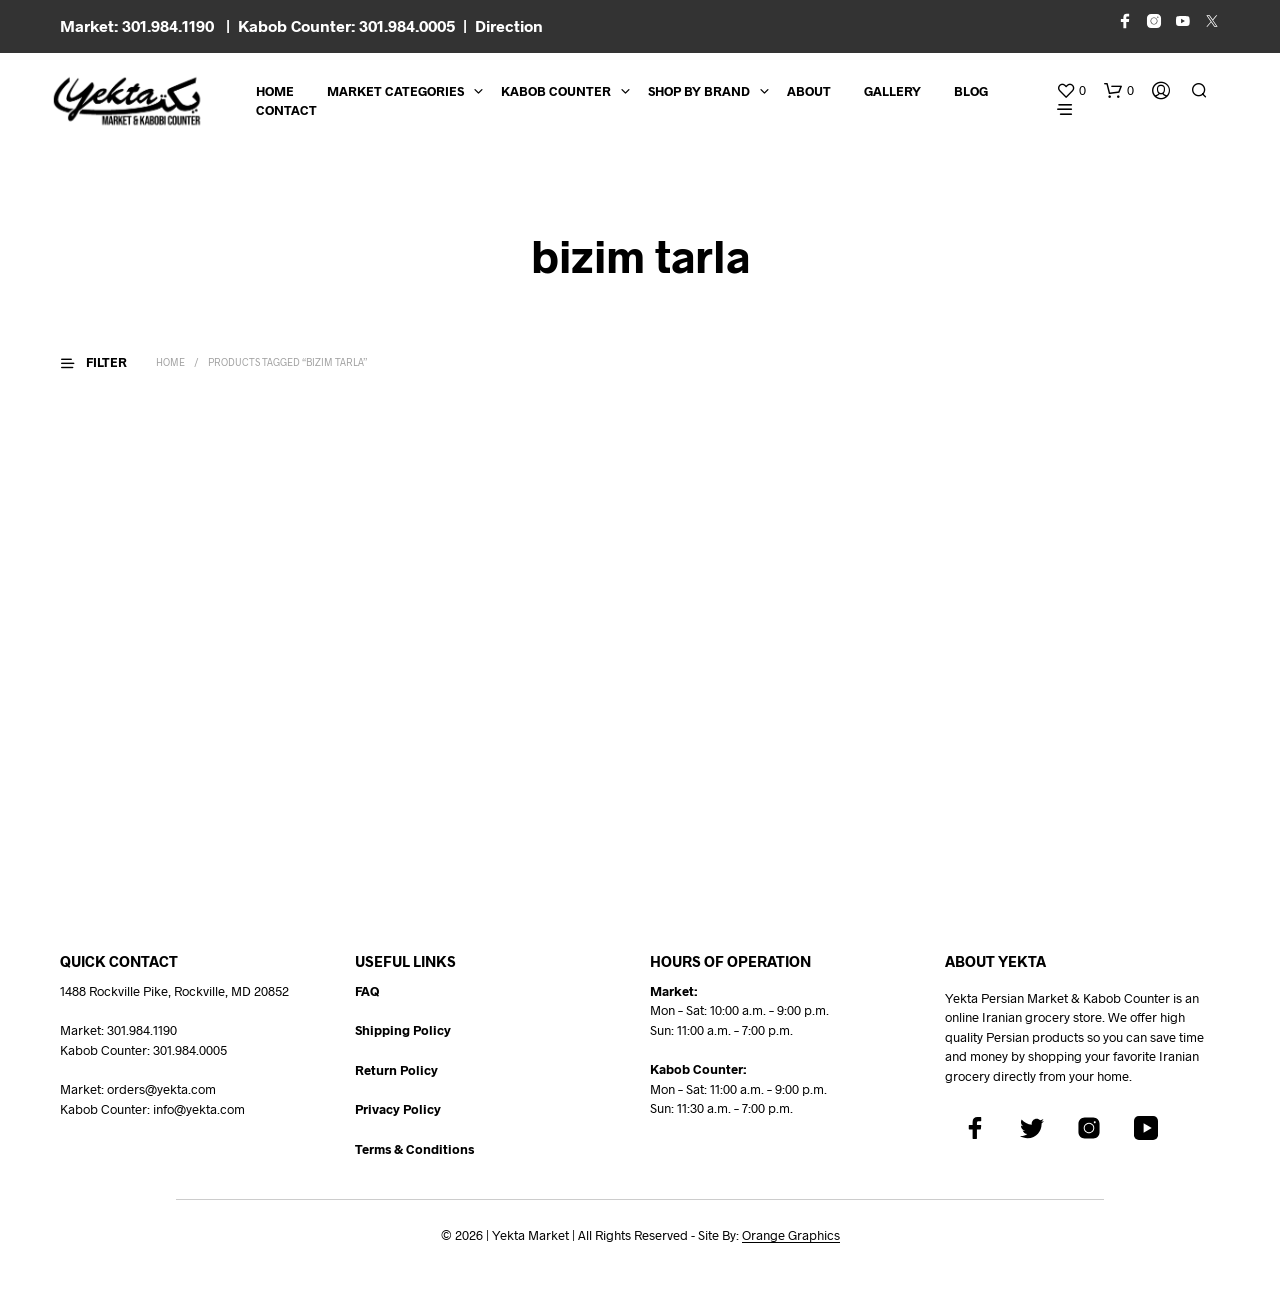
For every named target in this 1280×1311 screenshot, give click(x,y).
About (809, 91)
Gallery (892, 91)
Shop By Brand (699, 91)
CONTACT (286, 110)
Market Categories (395, 91)
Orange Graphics (791, 1235)
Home (275, 91)
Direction (509, 25)
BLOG (971, 91)
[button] (1071, 91)
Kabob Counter (556, 91)
